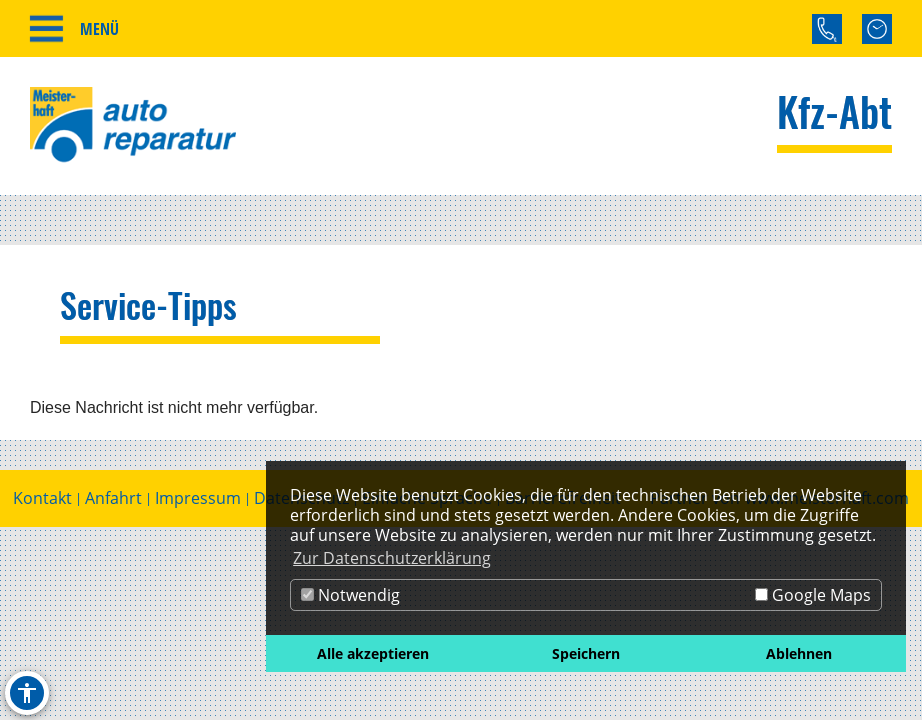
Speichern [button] (586, 653)
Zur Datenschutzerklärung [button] (392, 558)
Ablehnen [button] (799, 653)
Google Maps (813, 595)
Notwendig (350, 595)
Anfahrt (113, 498)
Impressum (198, 498)
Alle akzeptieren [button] (373, 653)
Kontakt (42, 498)
